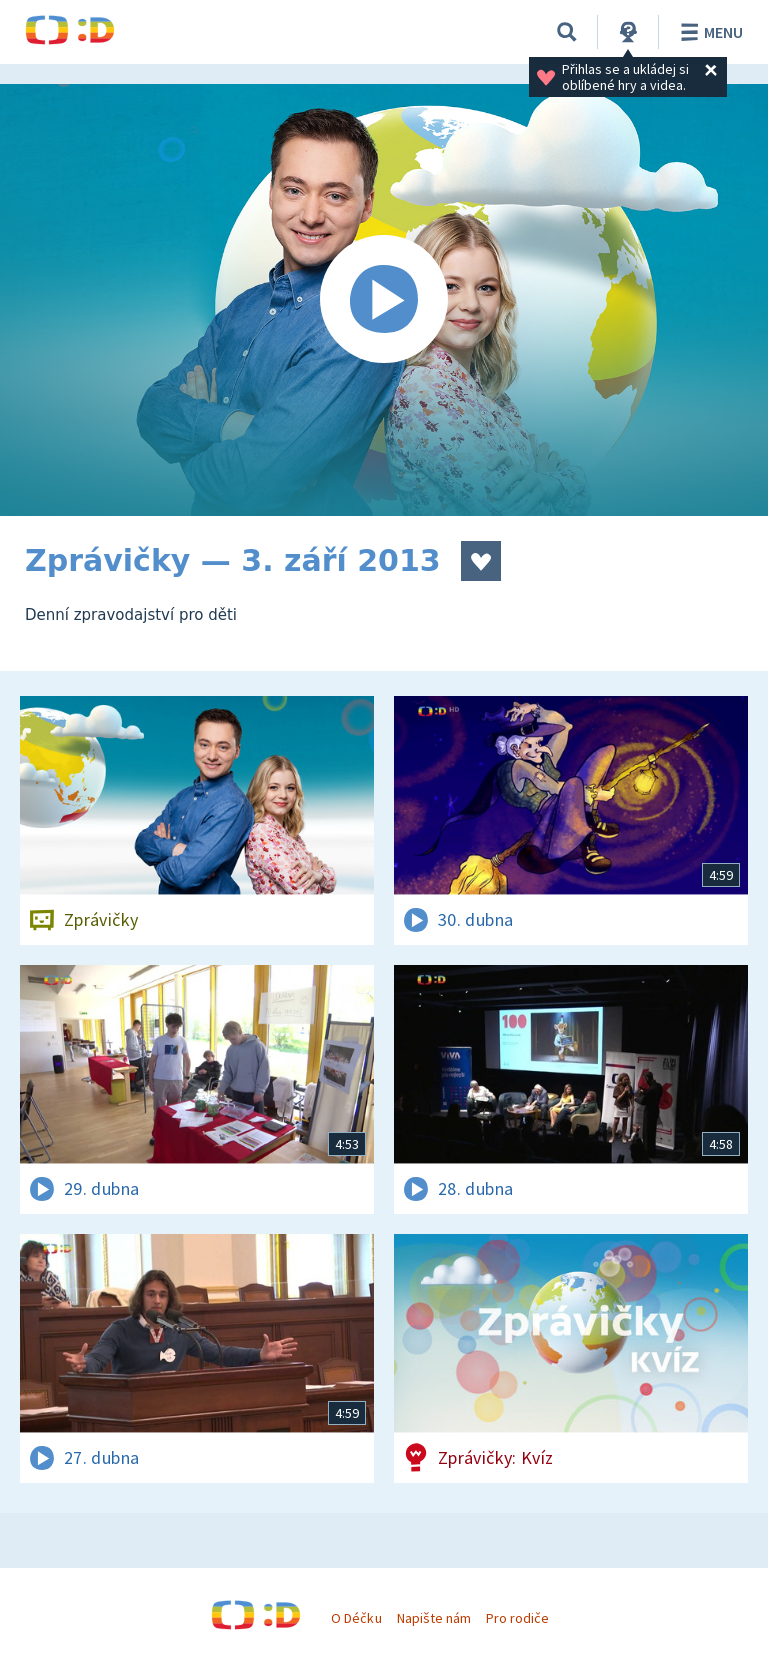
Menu (708, 32)
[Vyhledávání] (567, 32)
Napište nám (434, 1618)
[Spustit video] (384, 300)
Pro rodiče (517, 1618)
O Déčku (356, 1618)
